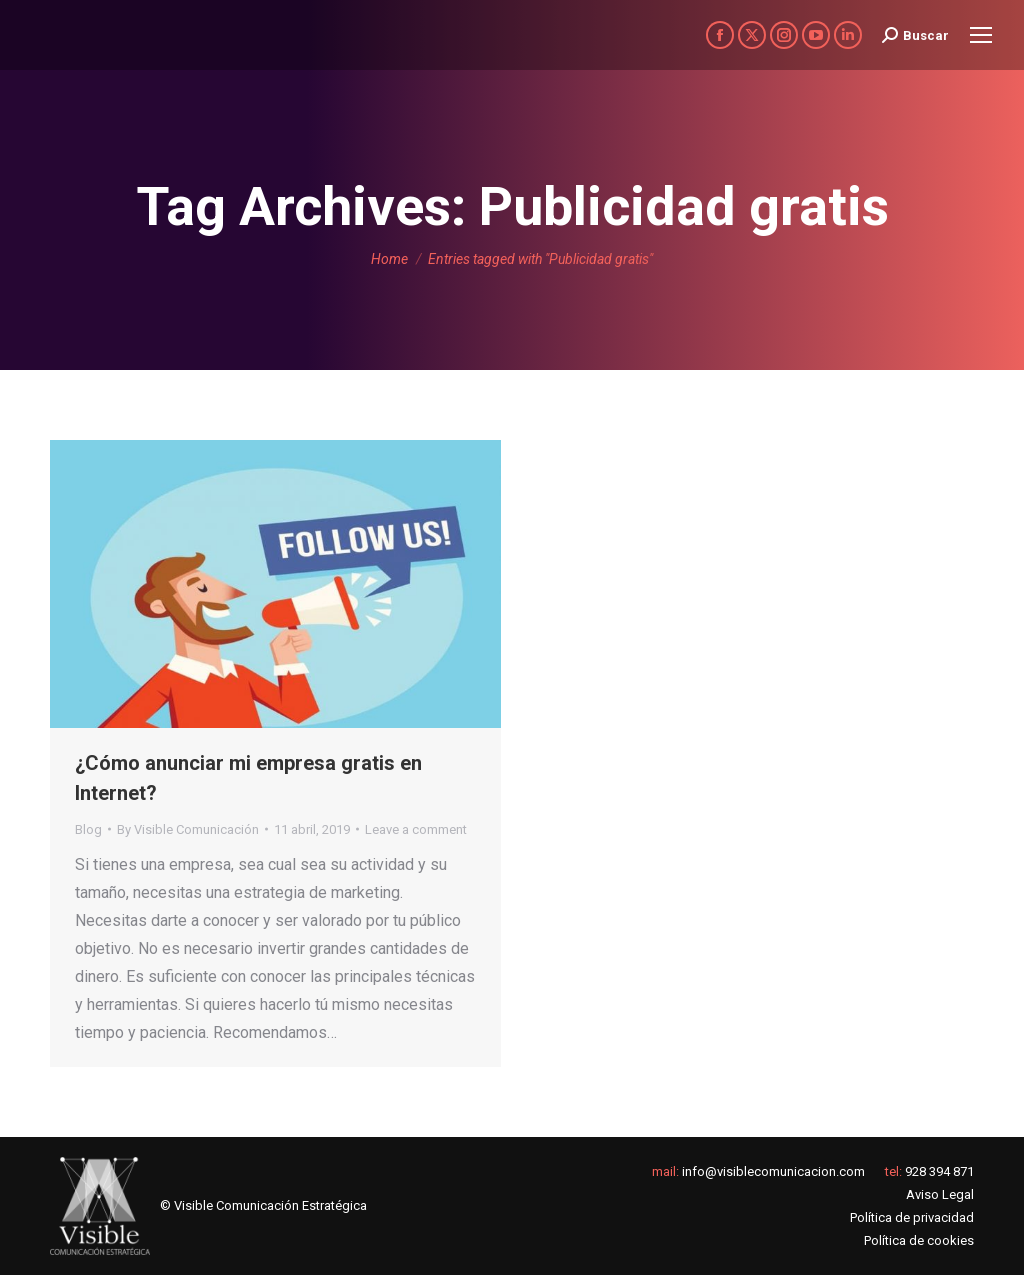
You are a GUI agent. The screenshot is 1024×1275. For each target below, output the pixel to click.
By (188, 829)
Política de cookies (919, 1240)
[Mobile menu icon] (981, 35)
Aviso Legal (940, 1194)
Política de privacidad (912, 1217)
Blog (88, 829)
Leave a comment (416, 829)
